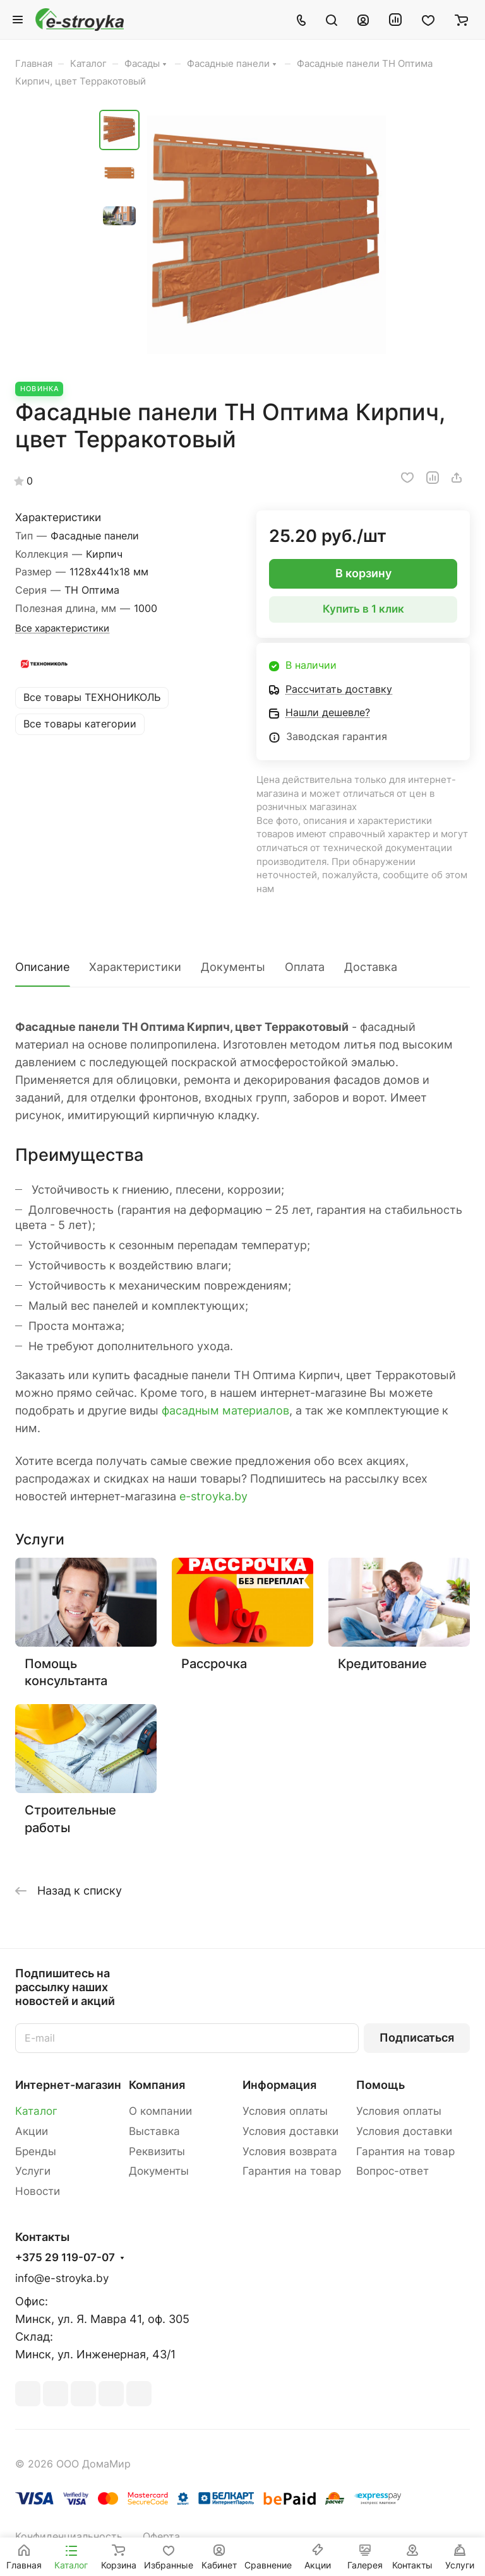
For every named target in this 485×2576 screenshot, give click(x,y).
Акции (31, 2131)
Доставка (370, 966)
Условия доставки (290, 2131)
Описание (42, 966)
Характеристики (135, 966)
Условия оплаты (285, 2111)
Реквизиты (157, 2151)
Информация (279, 2084)
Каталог (36, 2111)
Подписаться (417, 2037)
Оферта (161, 2537)
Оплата (305, 966)
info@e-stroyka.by (62, 2278)
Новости (37, 2191)
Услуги (33, 2171)
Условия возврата (289, 2151)
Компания (157, 2084)
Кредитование (382, 1663)
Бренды (35, 2151)
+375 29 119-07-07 (65, 2258)
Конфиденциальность (69, 2537)
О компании (160, 2111)
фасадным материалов (225, 1410)
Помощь (380, 2084)
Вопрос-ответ (392, 2171)
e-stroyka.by (213, 1496)
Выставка (154, 2131)
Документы (233, 966)
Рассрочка (214, 1663)
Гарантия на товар (291, 2171)
